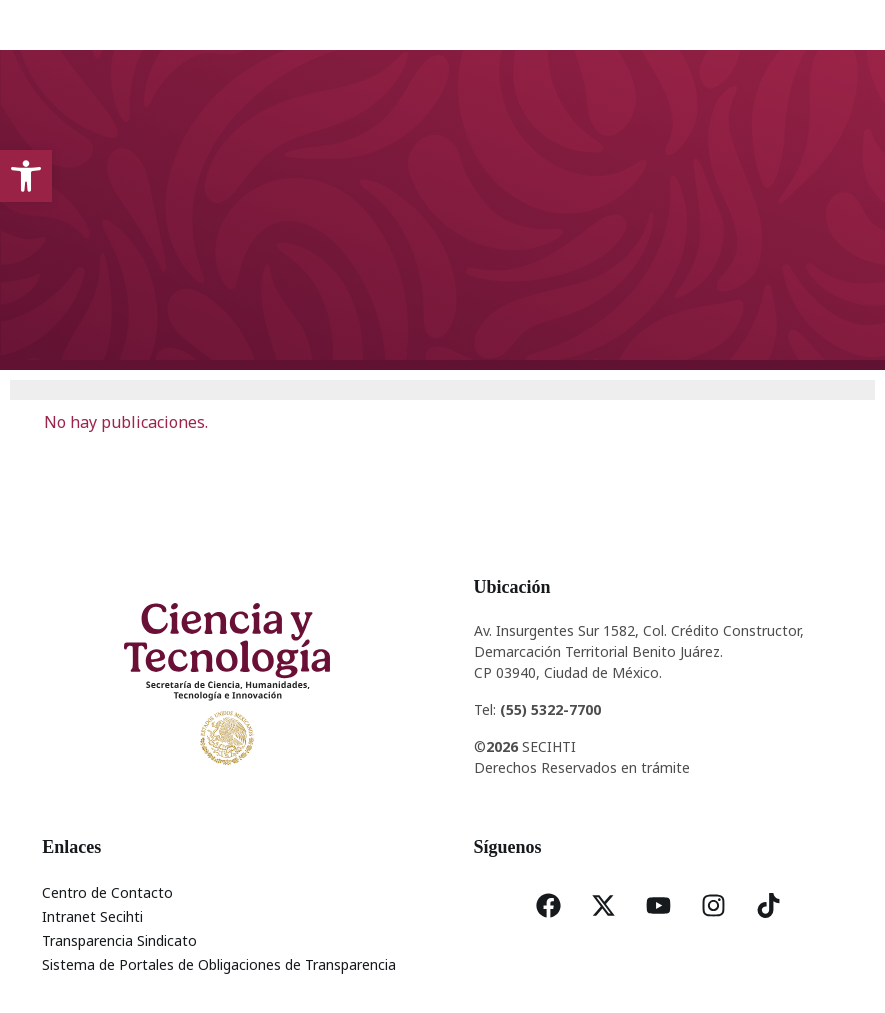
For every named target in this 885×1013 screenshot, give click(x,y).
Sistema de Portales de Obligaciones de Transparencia (219, 964)
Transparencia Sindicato (119, 940)
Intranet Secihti (92, 916)
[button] (26, 176)
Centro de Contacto (107, 892)
